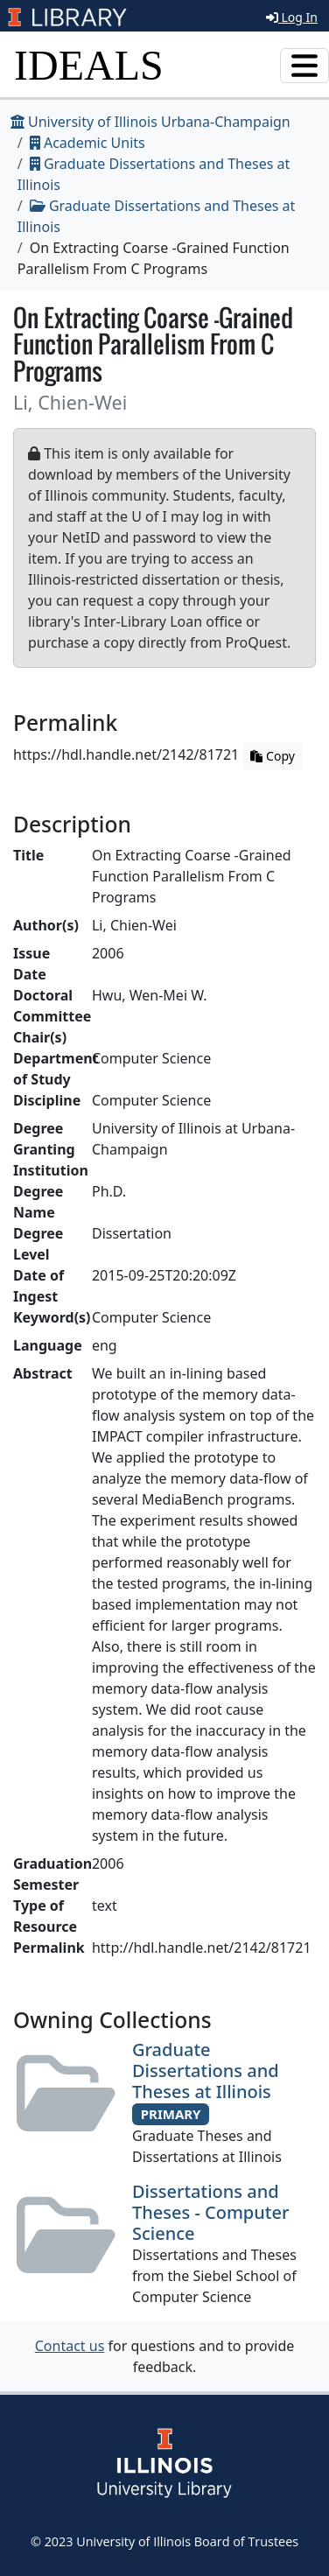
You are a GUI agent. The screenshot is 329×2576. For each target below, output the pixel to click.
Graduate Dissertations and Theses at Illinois (205, 2070)
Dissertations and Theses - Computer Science (210, 2212)
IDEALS (89, 65)
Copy (272, 756)
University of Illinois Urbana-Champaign (150, 121)
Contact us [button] (70, 2345)
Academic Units (87, 142)
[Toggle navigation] (304, 65)
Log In (292, 17)
